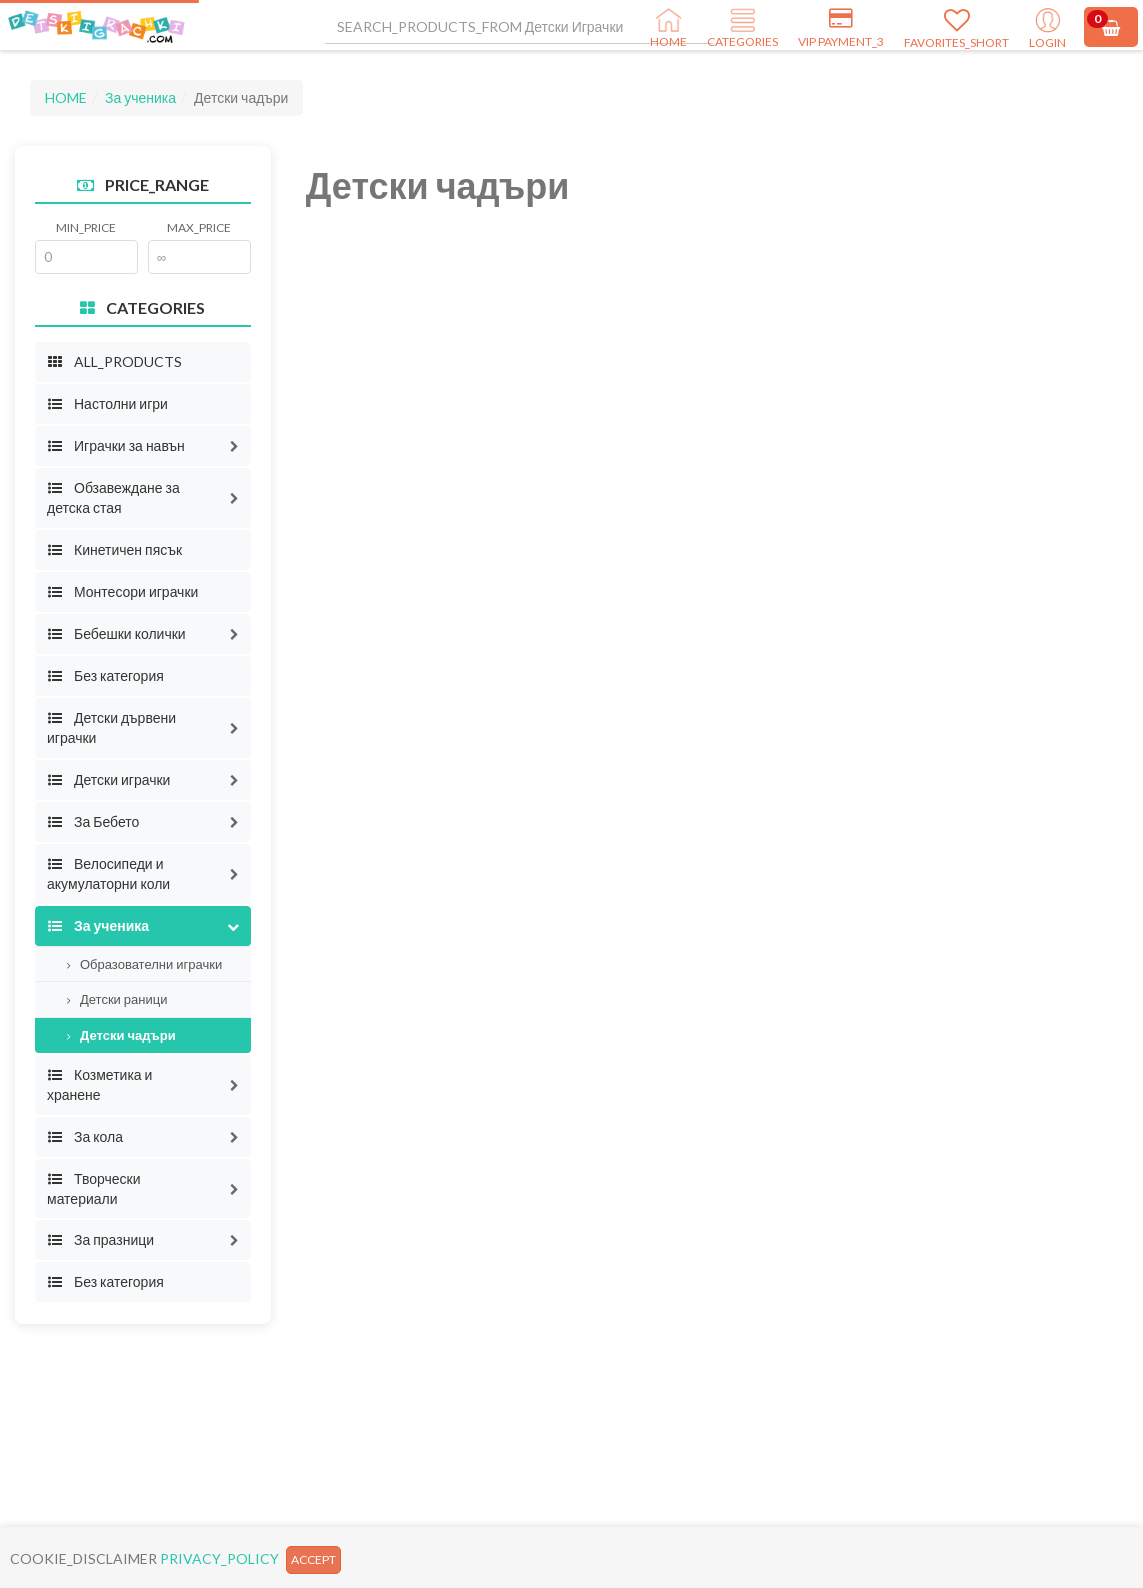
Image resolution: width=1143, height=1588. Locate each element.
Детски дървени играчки (111, 727)
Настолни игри (107, 403)
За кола (85, 1136)
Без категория (105, 675)
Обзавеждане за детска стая (113, 497)
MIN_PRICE (86, 227)
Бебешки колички (116, 633)
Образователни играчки (144, 964)
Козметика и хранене (99, 1084)
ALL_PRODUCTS (114, 361)
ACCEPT (313, 1559)
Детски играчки (108, 779)
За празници (100, 1239)
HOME (66, 97)
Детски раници (117, 999)
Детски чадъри (121, 1035)
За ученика (140, 97)
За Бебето (93, 821)
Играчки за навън (116, 445)
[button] (234, 446)
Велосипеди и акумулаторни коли (108, 873)
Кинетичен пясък (114, 549)
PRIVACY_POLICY (219, 1558)
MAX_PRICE (199, 227)
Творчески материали (94, 1188)
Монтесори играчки (122, 591)
